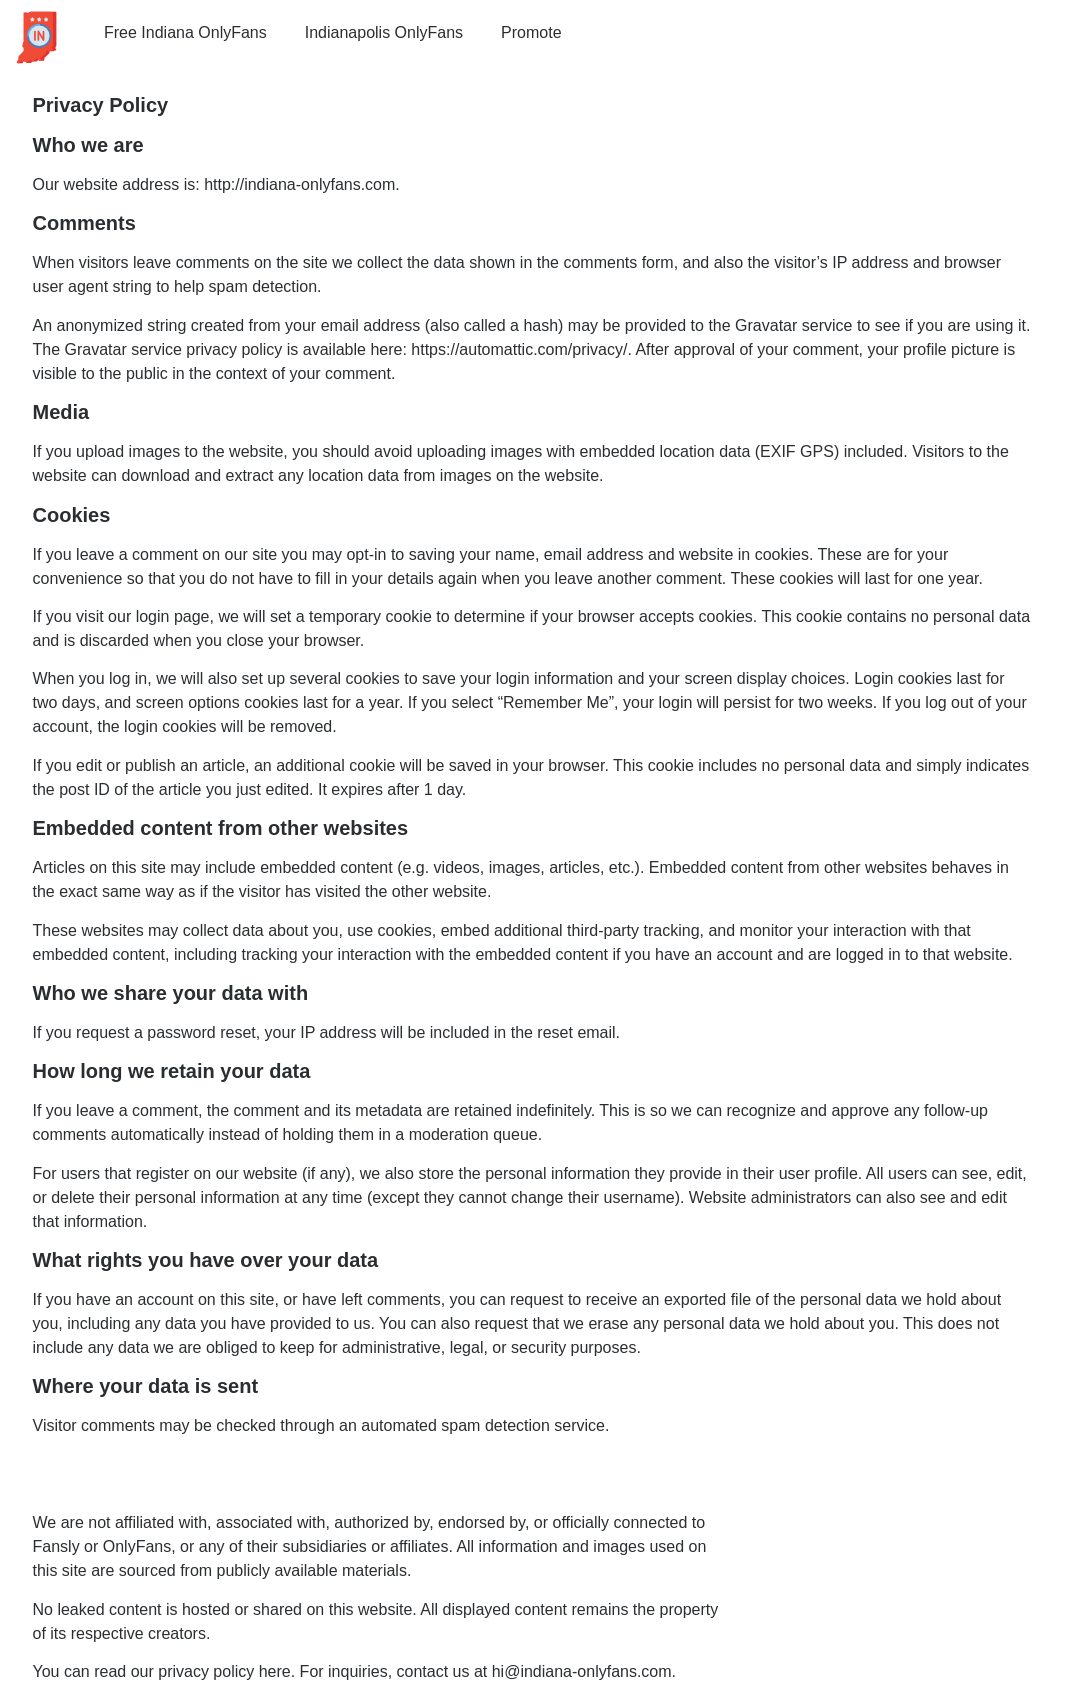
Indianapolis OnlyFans (384, 32)
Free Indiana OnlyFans (185, 32)
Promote (531, 32)
